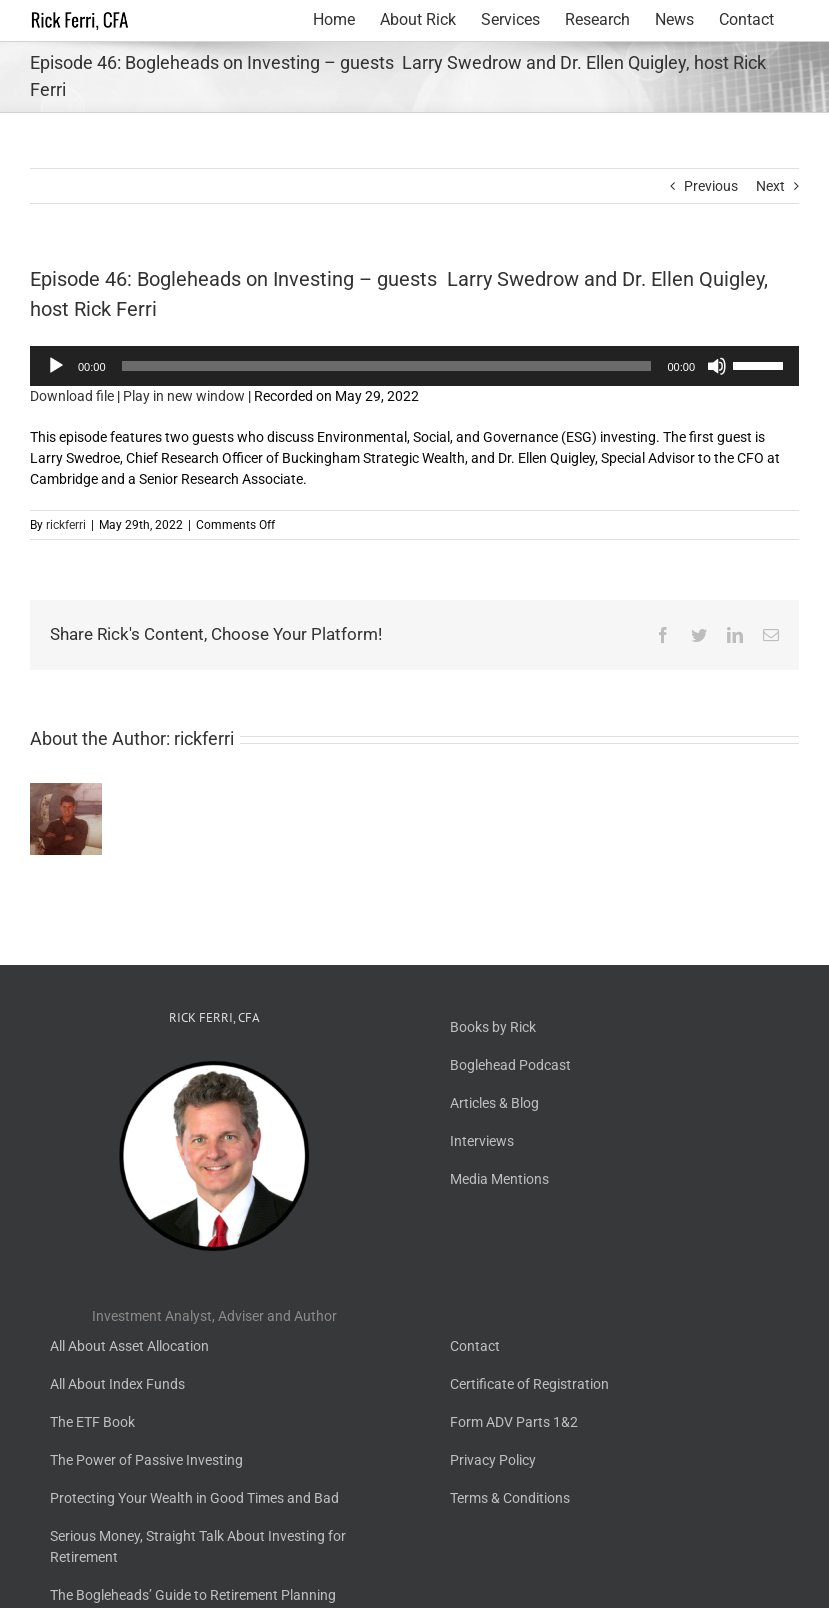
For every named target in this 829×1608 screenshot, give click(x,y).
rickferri (66, 525)
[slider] (387, 366)
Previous (711, 186)
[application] (414, 366)
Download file (72, 396)
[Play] (56, 366)
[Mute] (717, 366)
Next (770, 186)
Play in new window (184, 396)
